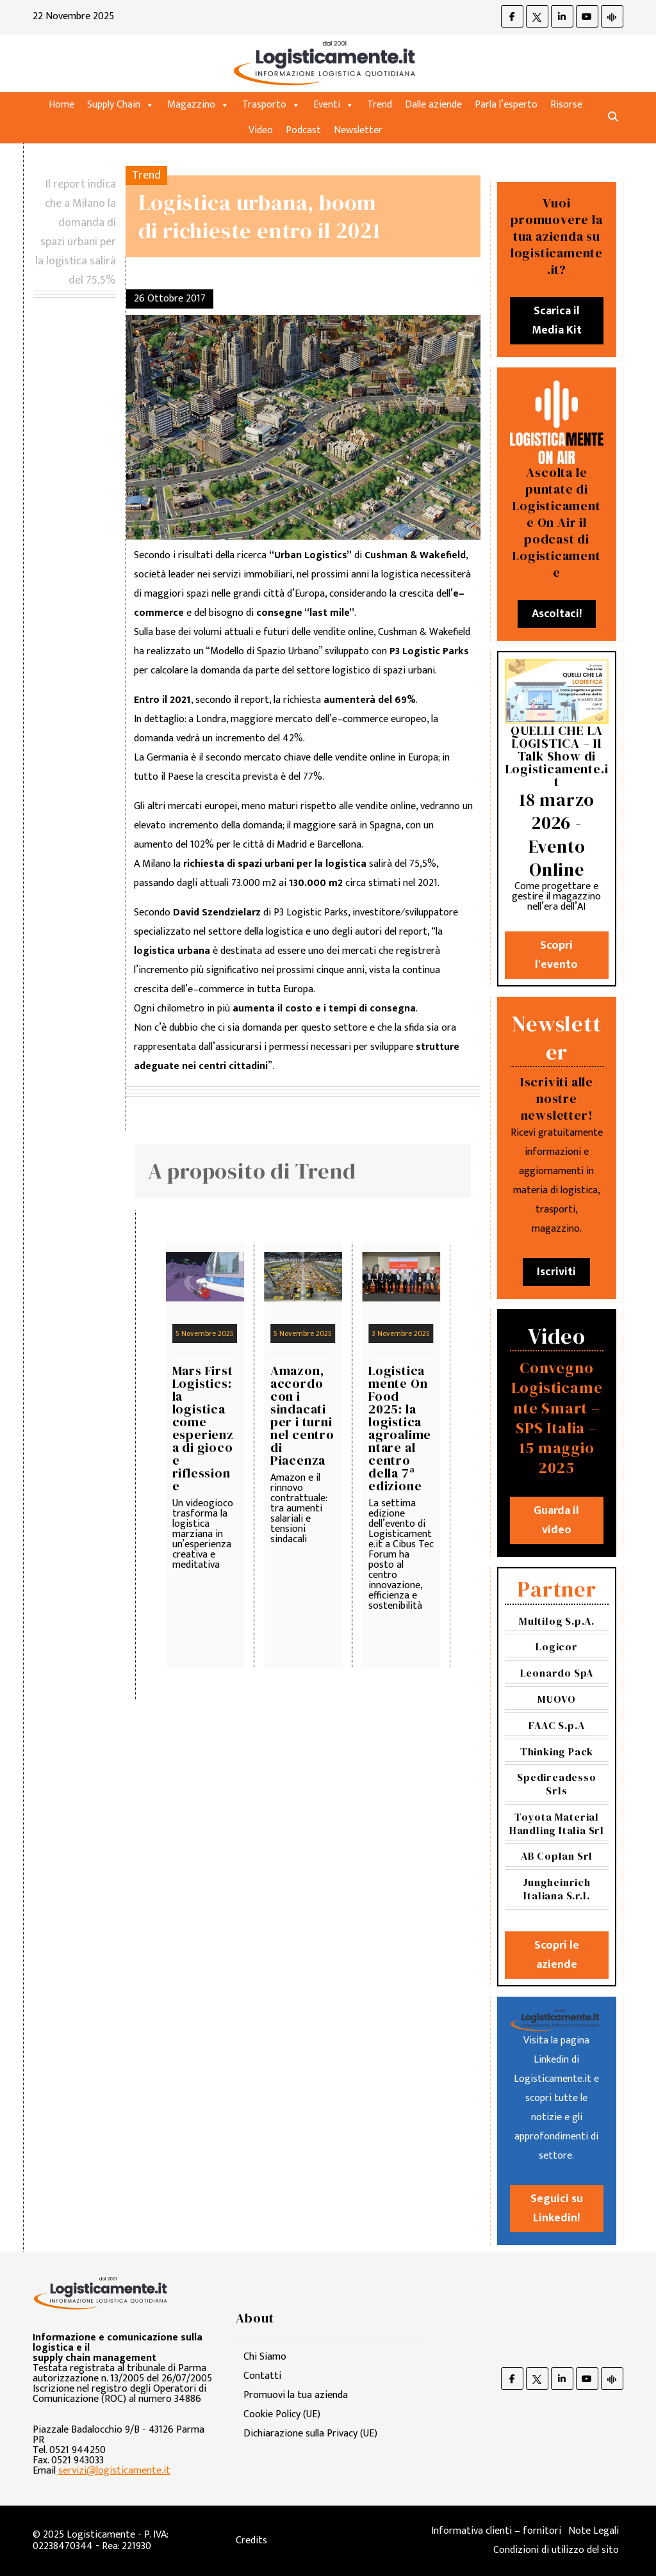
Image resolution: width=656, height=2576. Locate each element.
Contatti (262, 2376)
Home (61, 104)
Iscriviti (556, 1272)
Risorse (566, 104)
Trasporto (271, 105)
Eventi (333, 105)
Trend (379, 104)
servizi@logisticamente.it (114, 2470)
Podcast (303, 130)
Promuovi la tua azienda (295, 2395)
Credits (251, 2540)
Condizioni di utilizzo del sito (556, 2550)
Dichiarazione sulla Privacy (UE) (310, 2433)
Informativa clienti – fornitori (496, 2531)
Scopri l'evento (556, 955)
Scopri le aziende (556, 1955)
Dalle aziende (433, 104)
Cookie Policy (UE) (281, 2414)
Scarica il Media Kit (557, 321)
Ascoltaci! (557, 614)
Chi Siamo (264, 2356)
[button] (613, 117)
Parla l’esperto (506, 104)
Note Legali (593, 2531)
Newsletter (358, 130)
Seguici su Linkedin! (556, 2208)
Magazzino (198, 105)
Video (261, 130)
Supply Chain (120, 105)
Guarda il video (556, 1520)
